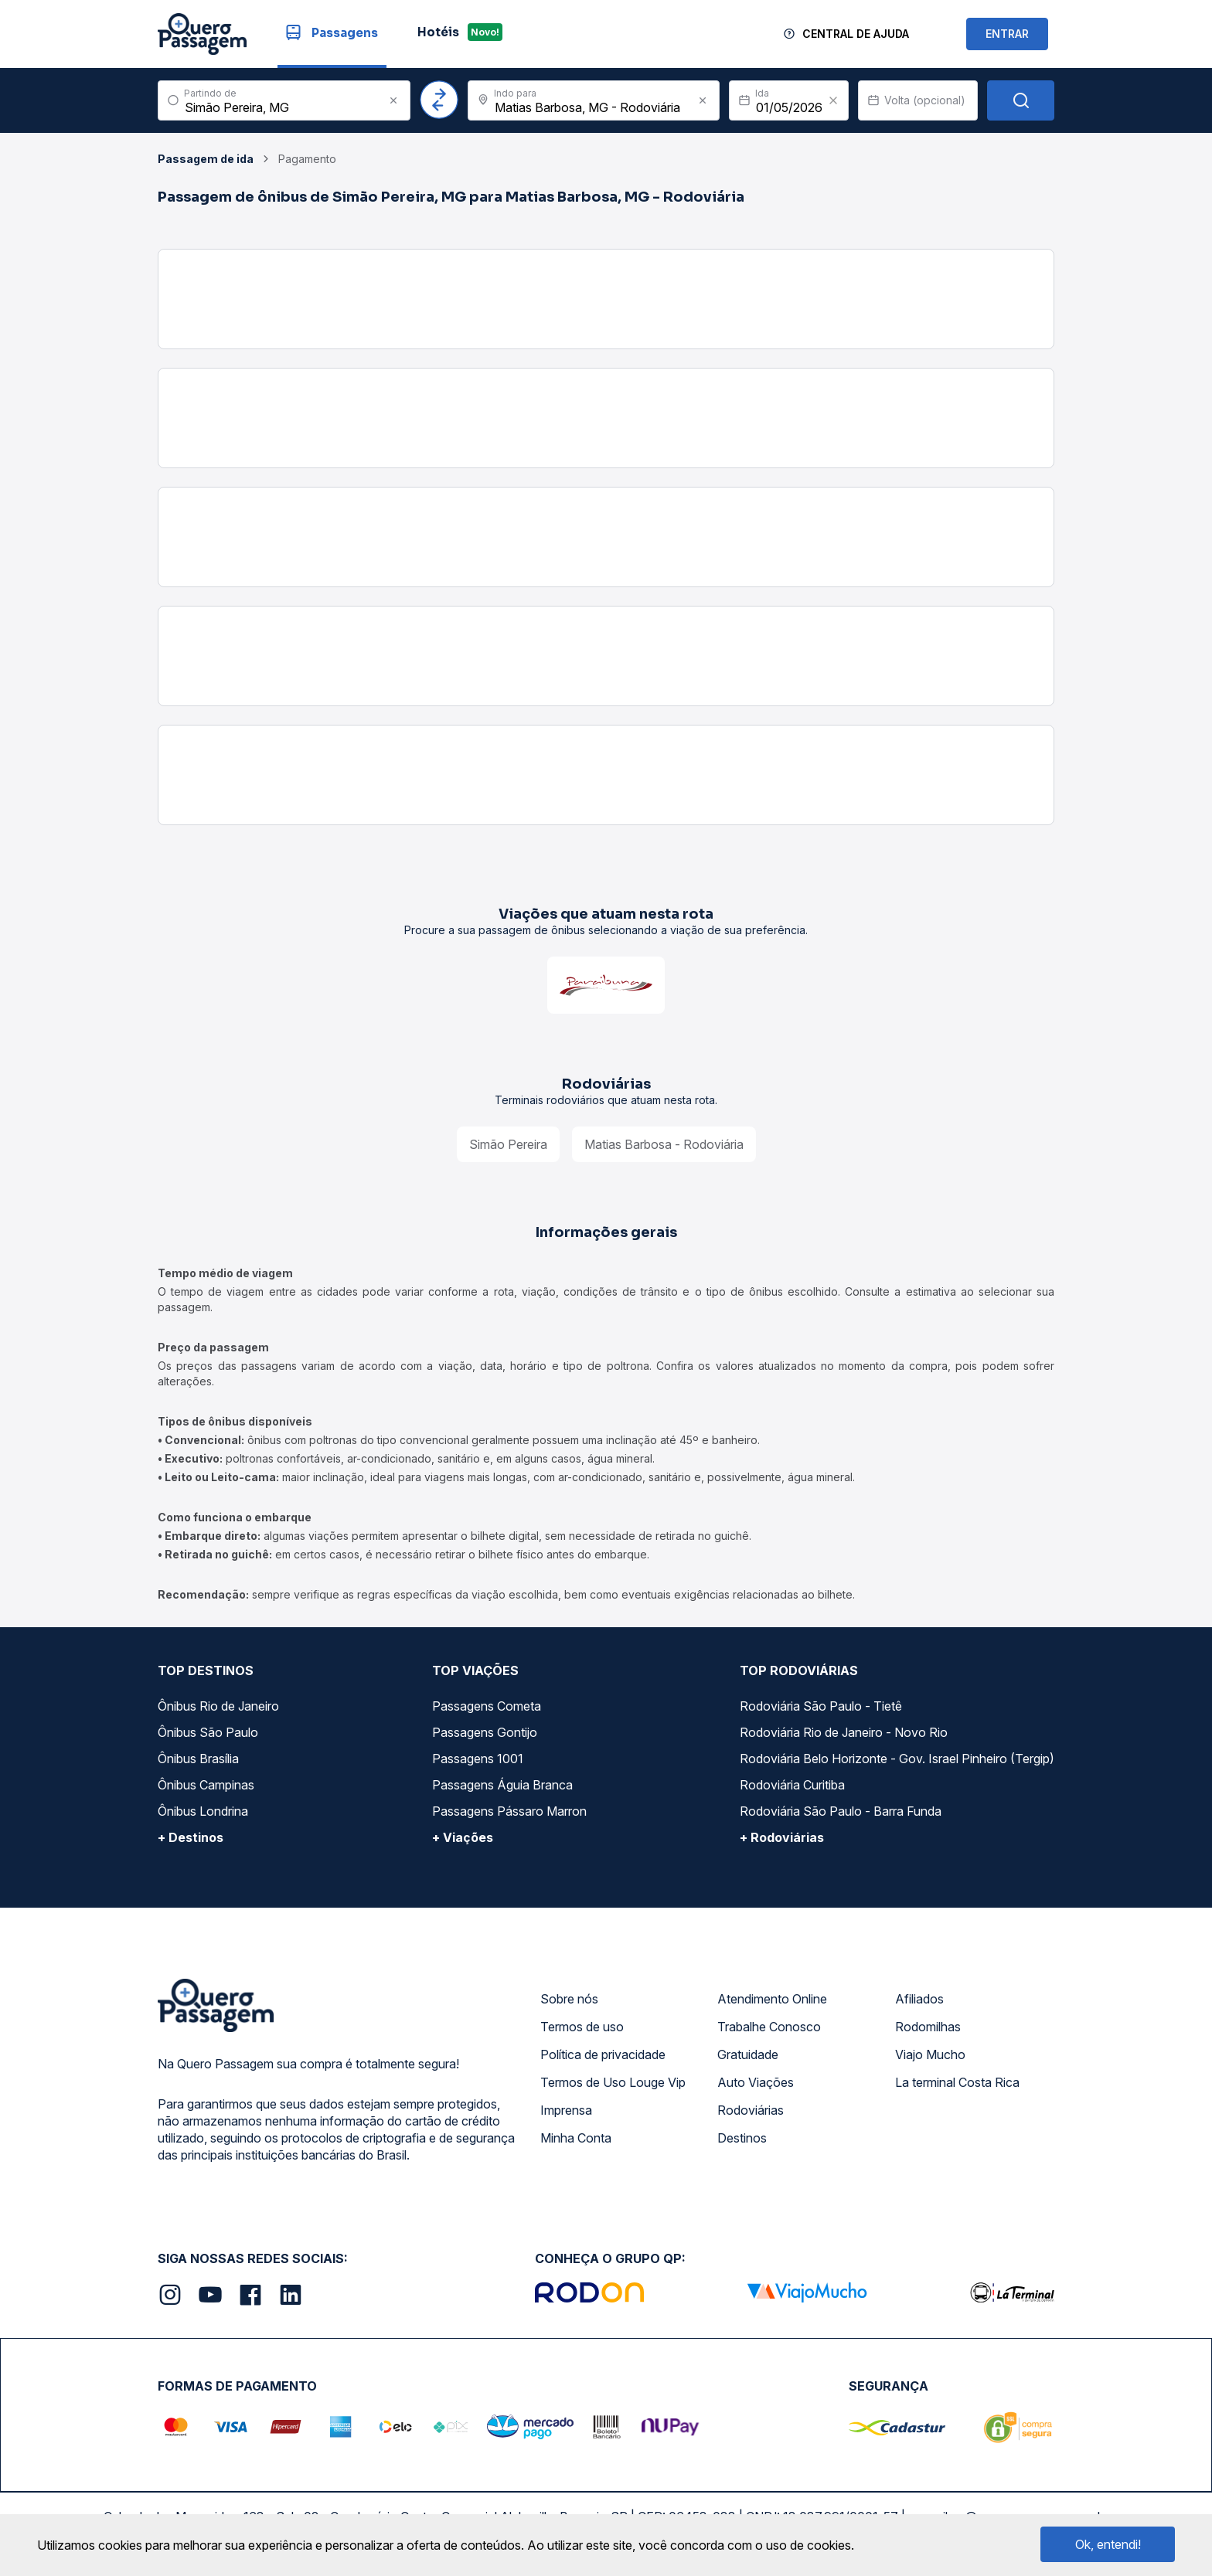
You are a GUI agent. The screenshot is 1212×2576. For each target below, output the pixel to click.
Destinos (742, 2138)
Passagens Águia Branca (502, 1785)
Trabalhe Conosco (769, 2026)
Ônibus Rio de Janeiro (218, 1706)
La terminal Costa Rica (957, 2082)
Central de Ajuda (855, 33)
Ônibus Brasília (198, 1758)
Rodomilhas (928, 2026)
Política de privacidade (603, 2054)
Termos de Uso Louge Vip (613, 2082)
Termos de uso (582, 2026)
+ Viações (462, 1837)
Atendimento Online (772, 1999)
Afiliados (919, 1999)
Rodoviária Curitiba (792, 1785)
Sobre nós (569, 1999)
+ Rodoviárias (782, 1837)
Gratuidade (747, 2054)
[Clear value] (833, 100)
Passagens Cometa (486, 1706)
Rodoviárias (750, 2110)
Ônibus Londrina (203, 1811)
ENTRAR (1007, 33)
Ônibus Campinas (206, 1785)
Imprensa (566, 2110)
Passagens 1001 (477, 1758)
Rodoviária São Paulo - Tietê (821, 1706)
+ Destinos (190, 1837)
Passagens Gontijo (484, 1732)
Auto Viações (755, 2082)
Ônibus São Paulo (208, 1732)
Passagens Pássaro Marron (509, 1811)
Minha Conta (575, 2138)
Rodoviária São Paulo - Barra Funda (840, 1811)
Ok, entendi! (1108, 2544)
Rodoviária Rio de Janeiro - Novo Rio (844, 1732)
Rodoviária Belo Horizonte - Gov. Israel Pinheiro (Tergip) (897, 1758)
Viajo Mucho (930, 2054)
